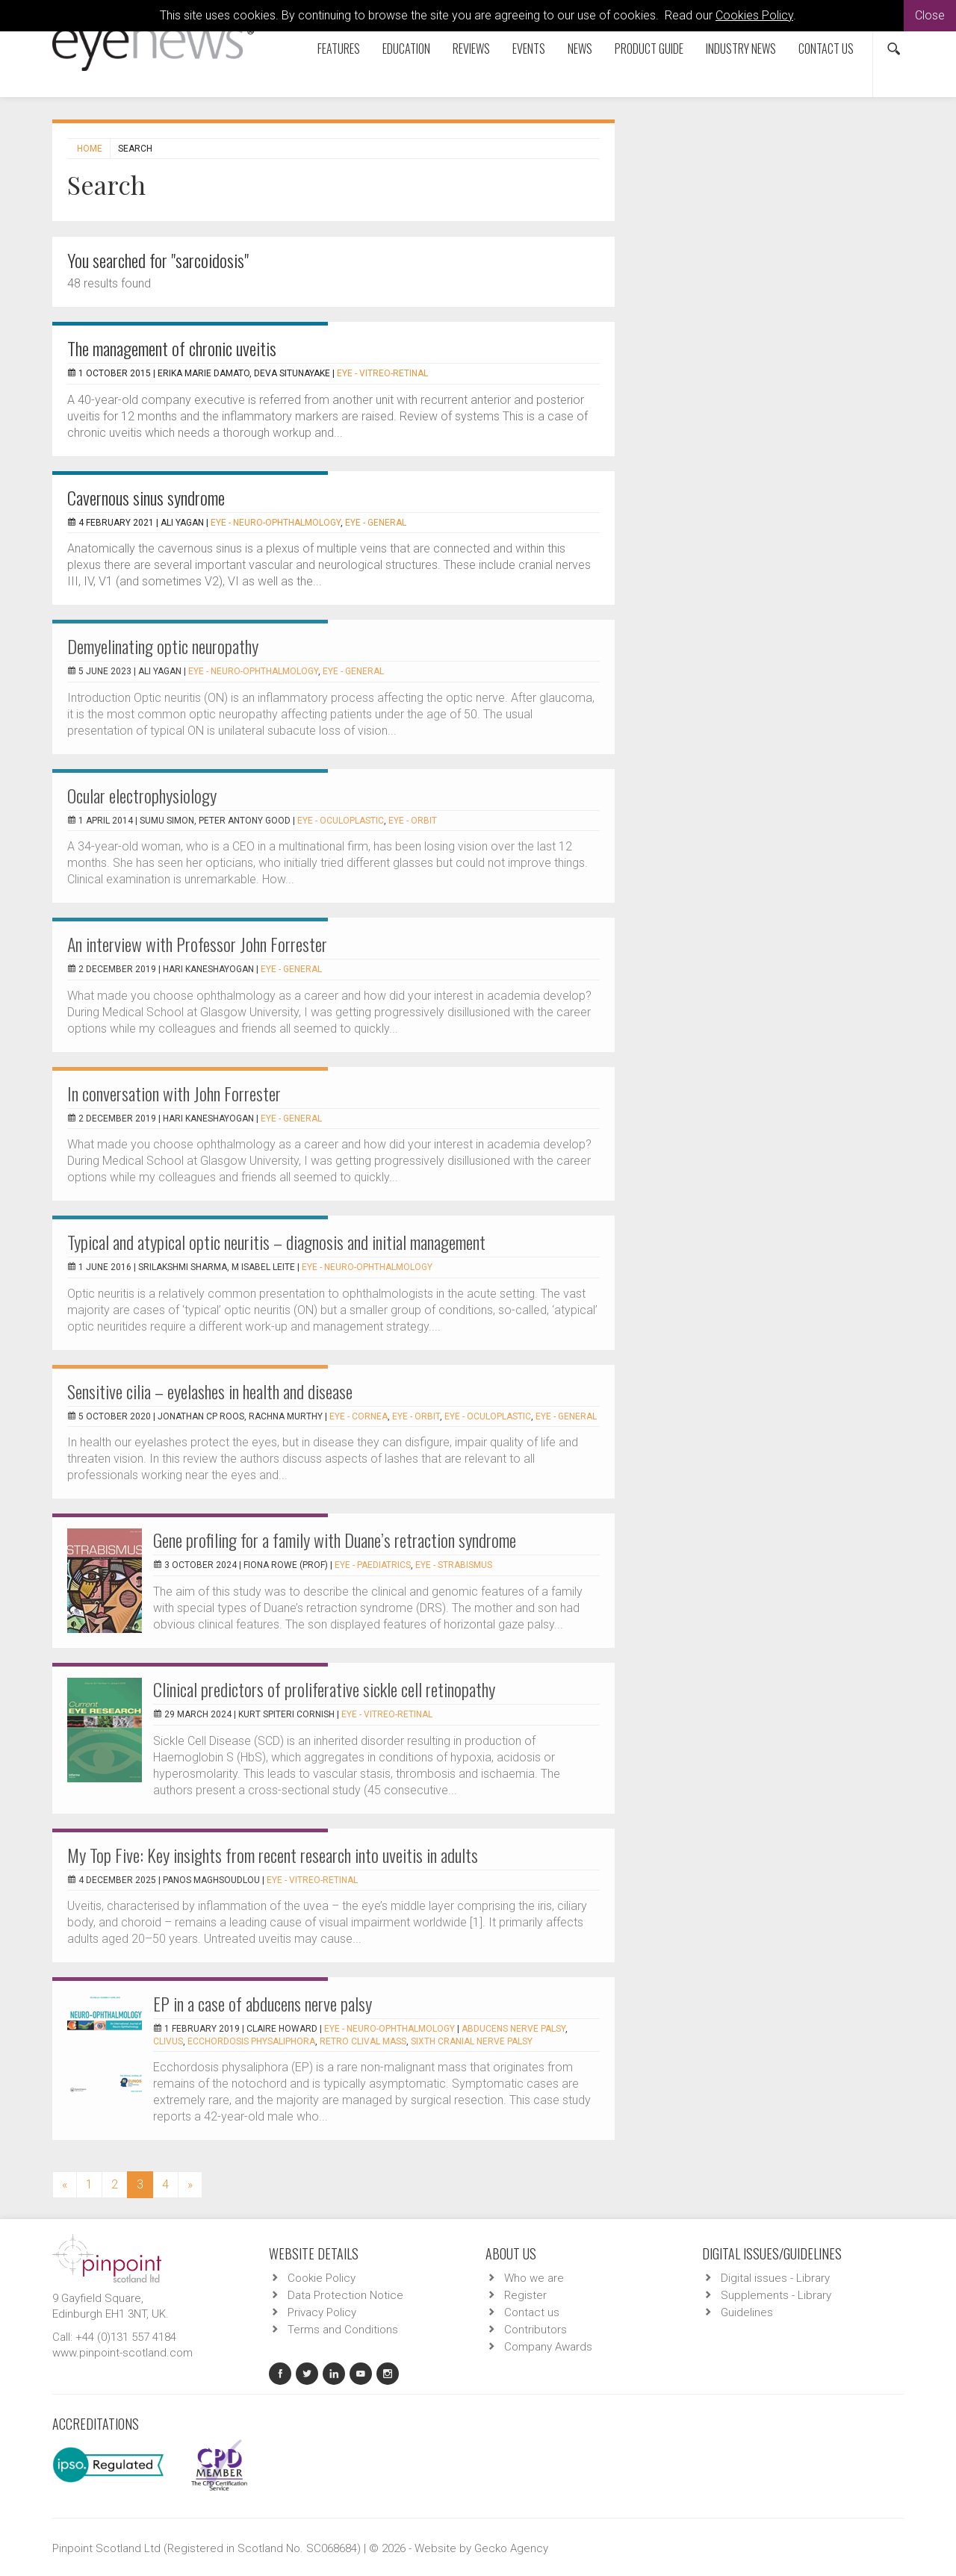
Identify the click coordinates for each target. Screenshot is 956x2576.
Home (89, 148)
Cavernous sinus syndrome (146, 497)
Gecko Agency (511, 2548)
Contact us (826, 48)
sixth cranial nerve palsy (472, 2041)
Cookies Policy (754, 15)
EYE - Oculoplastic (340, 820)
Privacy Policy (322, 2312)
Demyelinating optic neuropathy (162, 645)
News (580, 48)
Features (338, 48)
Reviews (471, 48)
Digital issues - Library (775, 2278)
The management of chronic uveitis (171, 348)
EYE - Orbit (412, 820)
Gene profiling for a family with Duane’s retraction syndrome (334, 1539)
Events (528, 48)
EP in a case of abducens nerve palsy (262, 2003)
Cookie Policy (322, 2278)
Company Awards (548, 2346)
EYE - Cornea (358, 1416)
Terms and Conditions (343, 2329)
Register (525, 2295)
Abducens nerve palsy (513, 2028)
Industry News (741, 48)
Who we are (534, 2278)
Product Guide (649, 48)
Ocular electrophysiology (142, 795)
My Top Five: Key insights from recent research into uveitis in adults (272, 1854)
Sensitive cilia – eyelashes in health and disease (210, 1391)
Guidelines (747, 2312)
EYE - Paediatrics (373, 1565)
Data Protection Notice (345, 2295)
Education (406, 48)
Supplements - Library (776, 2295)
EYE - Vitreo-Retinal (382, 373)
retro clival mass (363, 2041)
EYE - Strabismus (453, 1565)
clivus (168, 2041)
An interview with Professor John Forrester (197, 943)
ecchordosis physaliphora (251, 2041)
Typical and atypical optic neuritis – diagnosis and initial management (276, 1241)
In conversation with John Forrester (174, 1093)
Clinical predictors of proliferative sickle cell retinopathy (324, 1689)
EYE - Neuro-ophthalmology (276, 522)
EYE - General (375, 522)
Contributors (535, 2329)
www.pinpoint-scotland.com (122, 2352)
